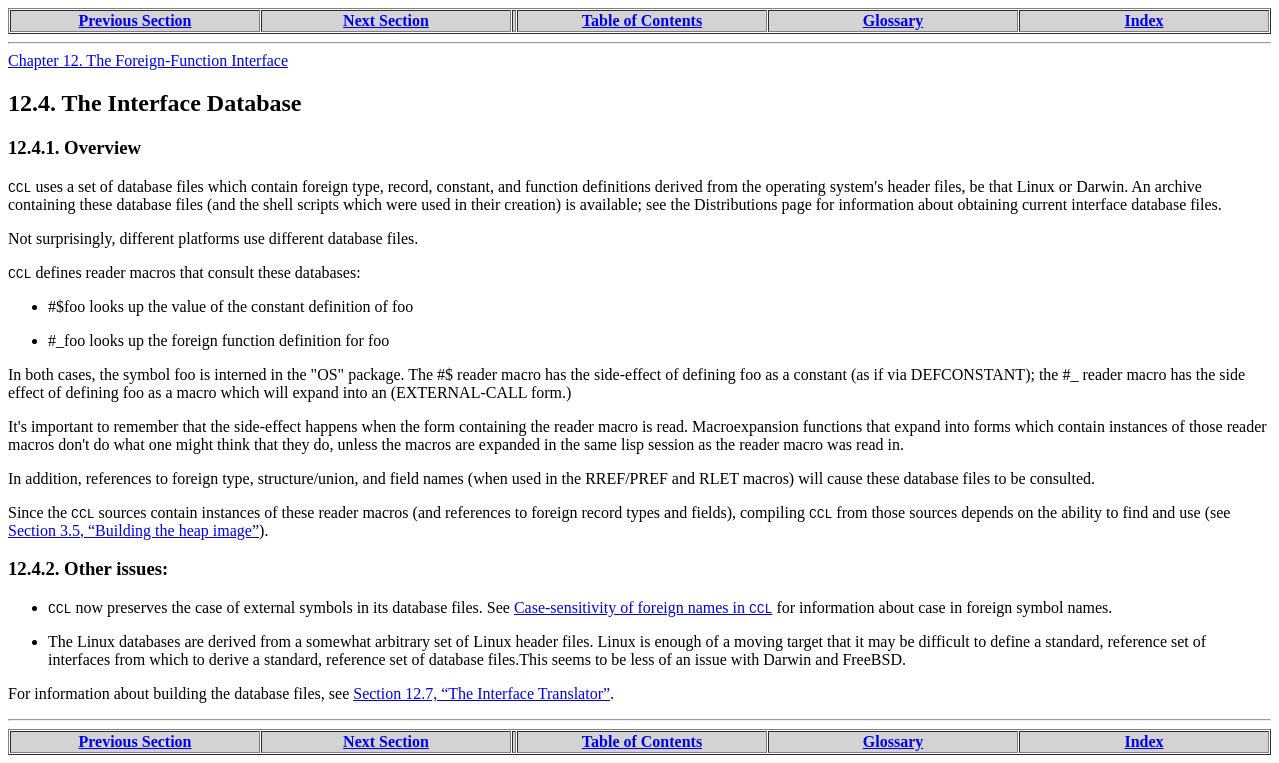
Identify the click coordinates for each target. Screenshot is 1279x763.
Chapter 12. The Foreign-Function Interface (148, 60)
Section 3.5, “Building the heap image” (133, 530)
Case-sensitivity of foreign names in (643, 607)
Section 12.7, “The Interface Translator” (481, 693)
